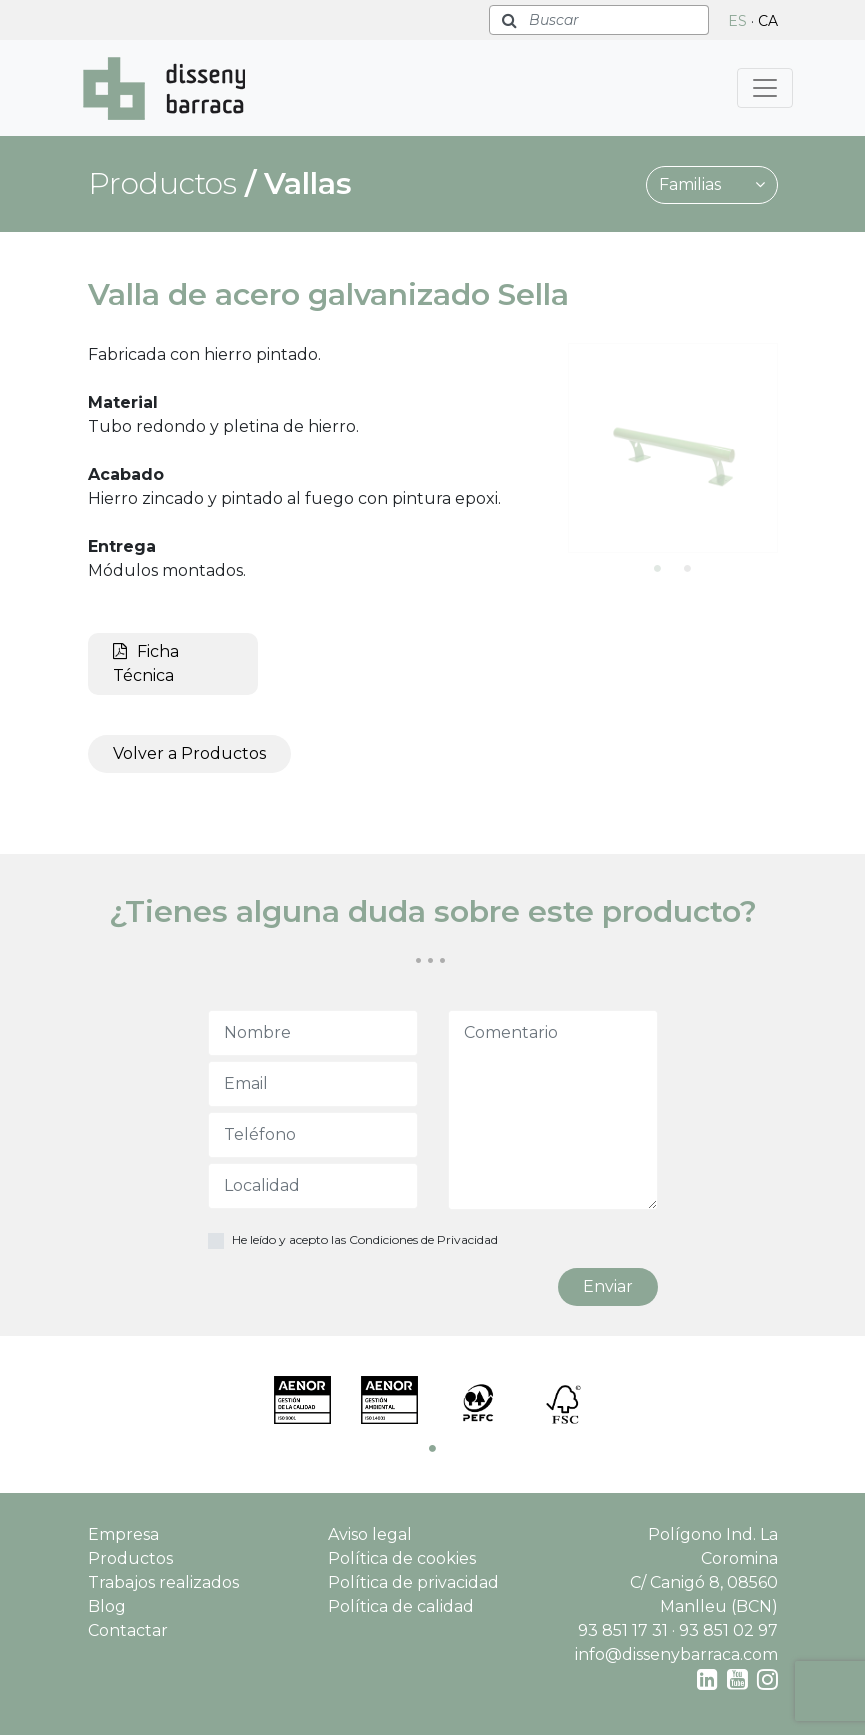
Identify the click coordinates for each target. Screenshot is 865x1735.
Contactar (128, 1630)
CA (768, 21)
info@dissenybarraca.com (676, 1654)
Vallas (308, 183)
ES (737, 21)
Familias (712, 184)
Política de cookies (402, 1558)
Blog (107, 1606)
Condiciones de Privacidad (423, 1239)
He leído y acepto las (365, 1239)
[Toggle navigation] (765, 88)
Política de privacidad (413, 1582)
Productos (130, 1558)
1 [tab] (658, 568)
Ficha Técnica (146, 663)
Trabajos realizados (163, 1582)
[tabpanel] (673, 448)
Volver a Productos (189, 753)
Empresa (123, 1534)
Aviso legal (370, 1534)
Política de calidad (401, 1606)
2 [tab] (688, 568)
